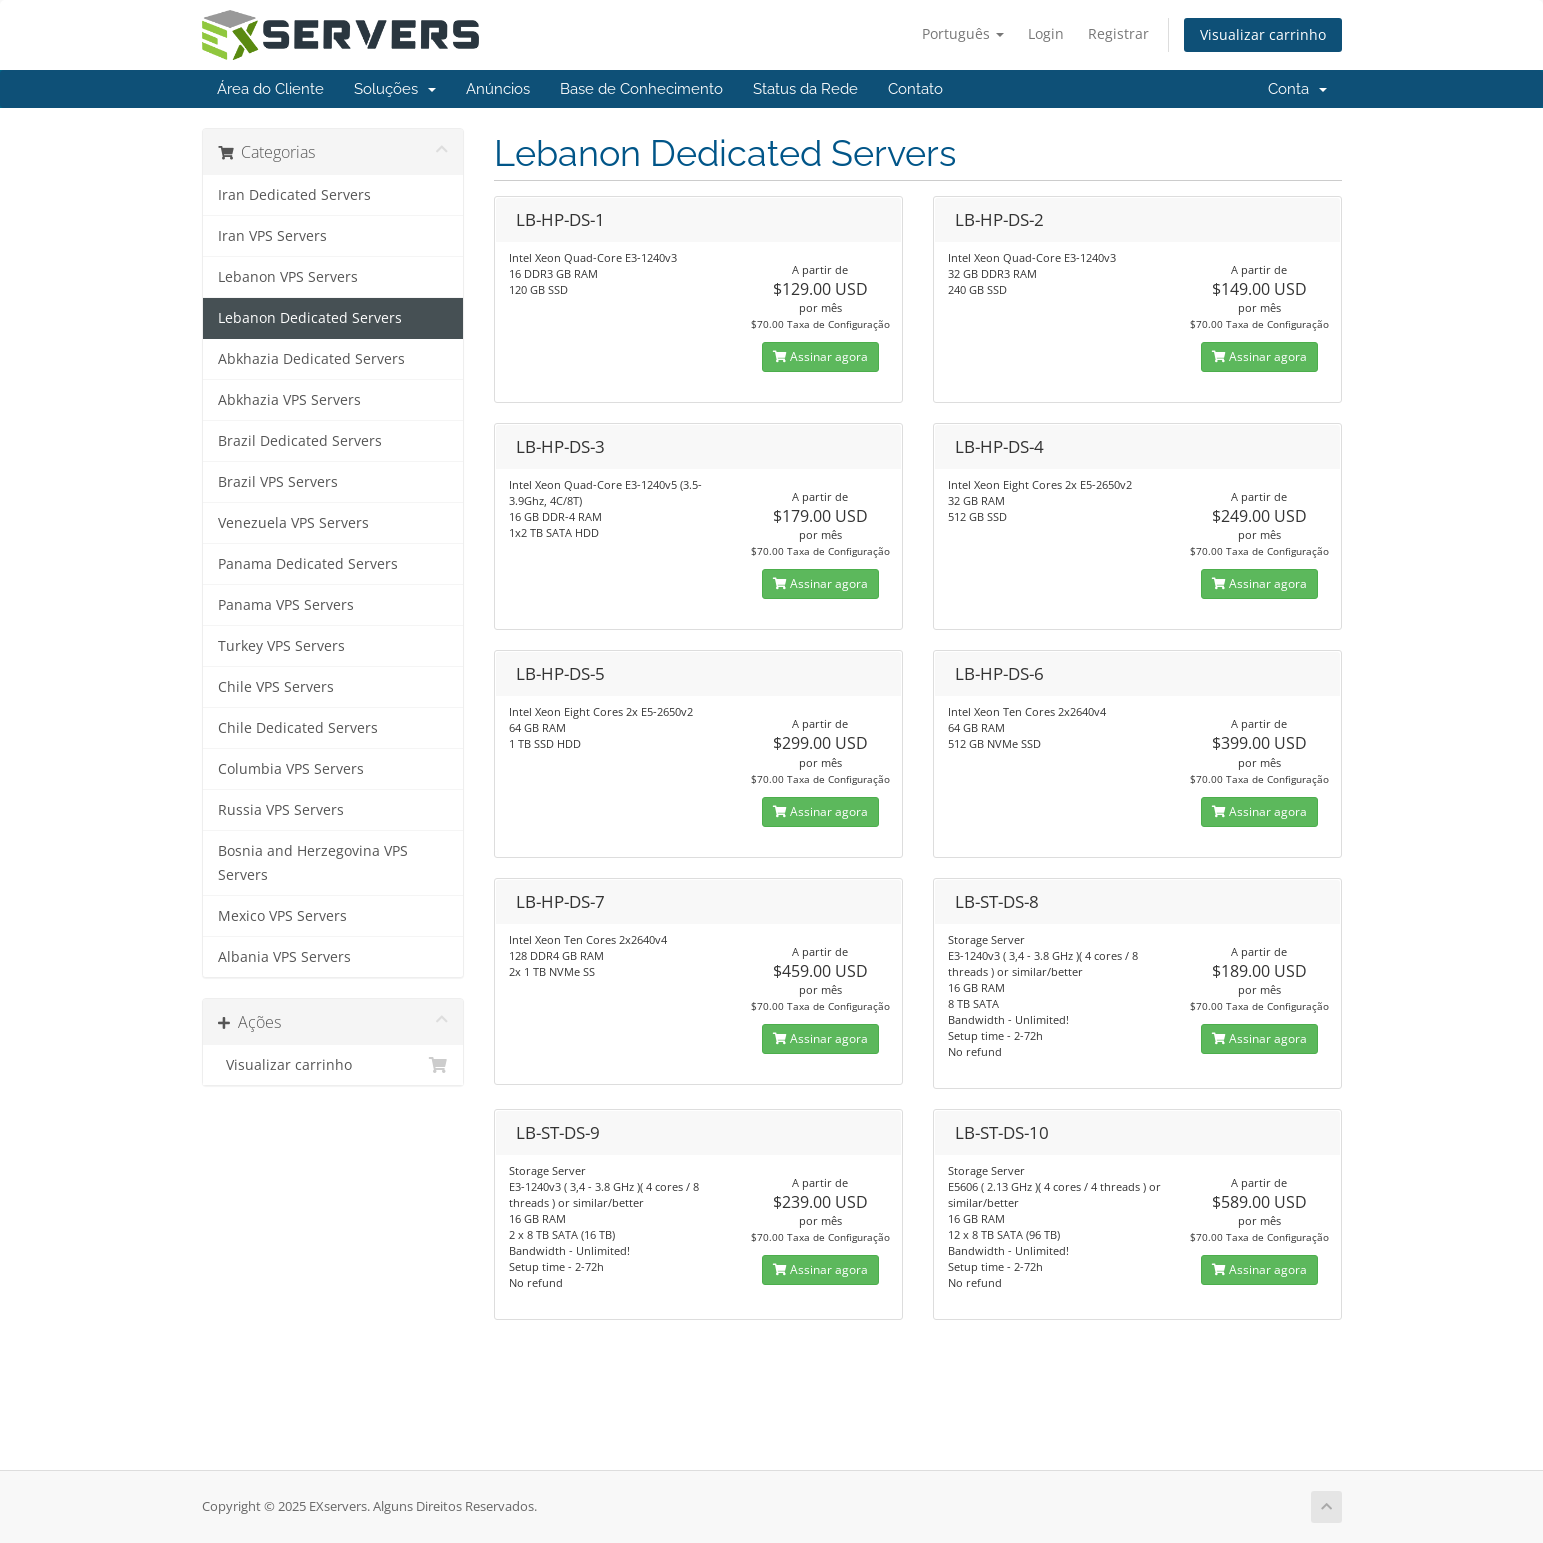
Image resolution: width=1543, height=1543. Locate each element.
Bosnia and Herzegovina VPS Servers (313, 863)
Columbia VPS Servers (291, 769)
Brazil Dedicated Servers (300, 441)
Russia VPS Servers (281, 810)
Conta (1297, 89)
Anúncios (498, 89)
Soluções (395, 89)
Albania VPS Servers (284, 957)
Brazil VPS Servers (278, 482)
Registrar (1118, 33)
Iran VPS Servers (272, 236)
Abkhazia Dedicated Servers (311, 359)
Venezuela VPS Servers (293, 523)
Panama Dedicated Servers (308, 564)
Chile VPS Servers (276, 687)
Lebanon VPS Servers (288, 277)
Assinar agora (820, 356)
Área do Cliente (270, 89)
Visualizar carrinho (1263, 34)
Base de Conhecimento (641, 89)
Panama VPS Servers (286, 605)
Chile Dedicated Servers (298, 728)
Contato (915, 89)
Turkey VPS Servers (281, 646)
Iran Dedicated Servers (294, 195)
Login (1046, 33)
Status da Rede (805, 89)
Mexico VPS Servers (282, 916)
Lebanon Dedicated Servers (310, 318)
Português (963, 33)
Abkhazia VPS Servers (289, 400)
